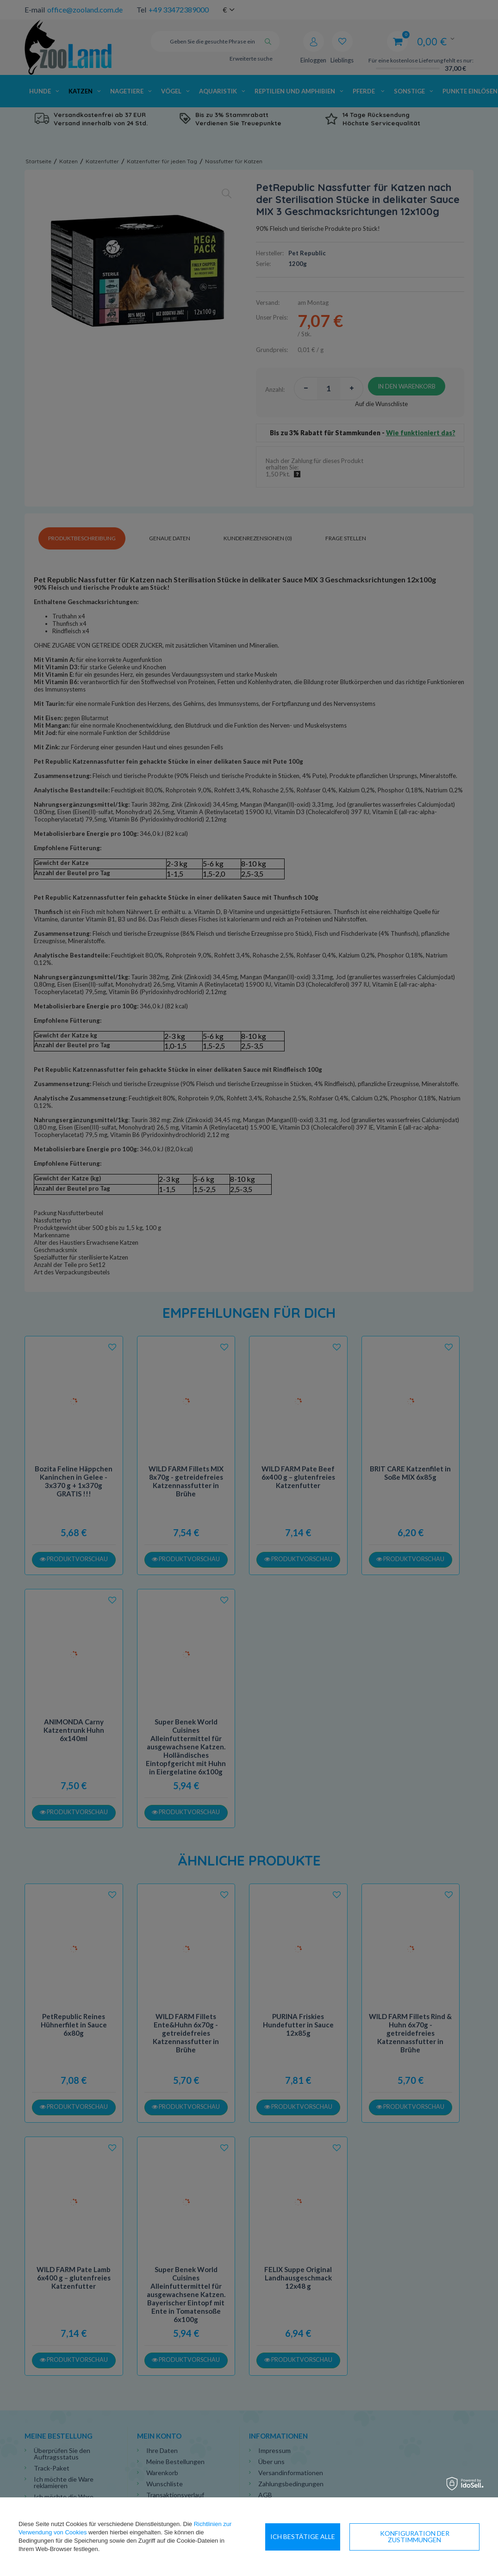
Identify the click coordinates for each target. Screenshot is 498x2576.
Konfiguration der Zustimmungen (330, 2536)
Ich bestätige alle (442, 2536)
